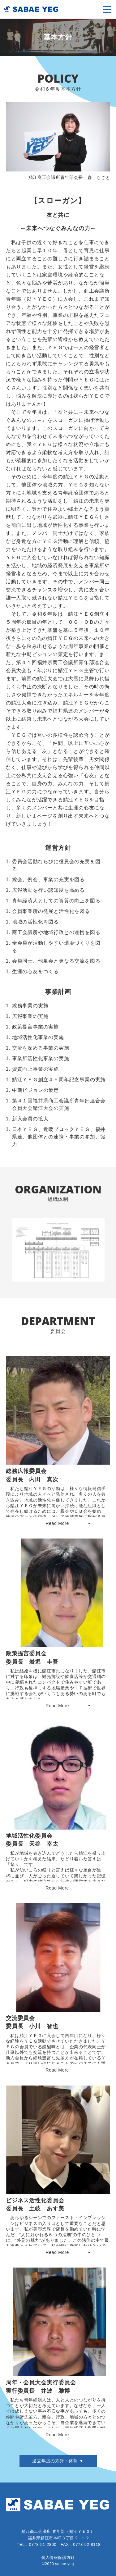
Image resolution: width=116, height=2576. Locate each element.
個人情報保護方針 (58, 2557)
